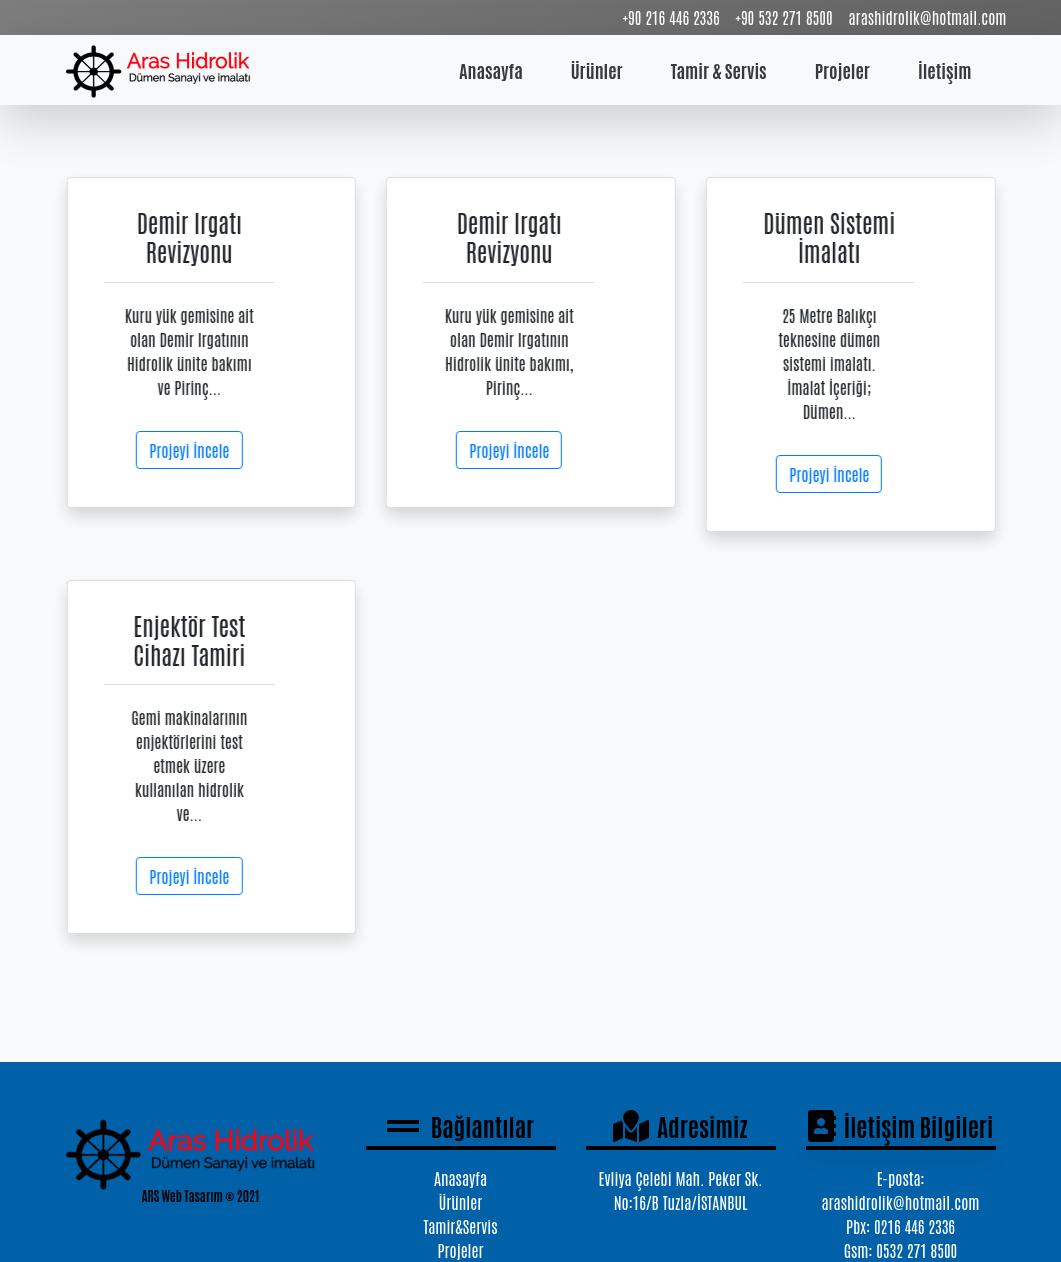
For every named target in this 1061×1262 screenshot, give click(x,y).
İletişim (945, 70)
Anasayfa (490, 70)
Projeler (842, 70)
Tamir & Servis (719, 70)
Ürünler (597, 70)
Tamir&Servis (461, 1226)
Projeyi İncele (194, 450)
